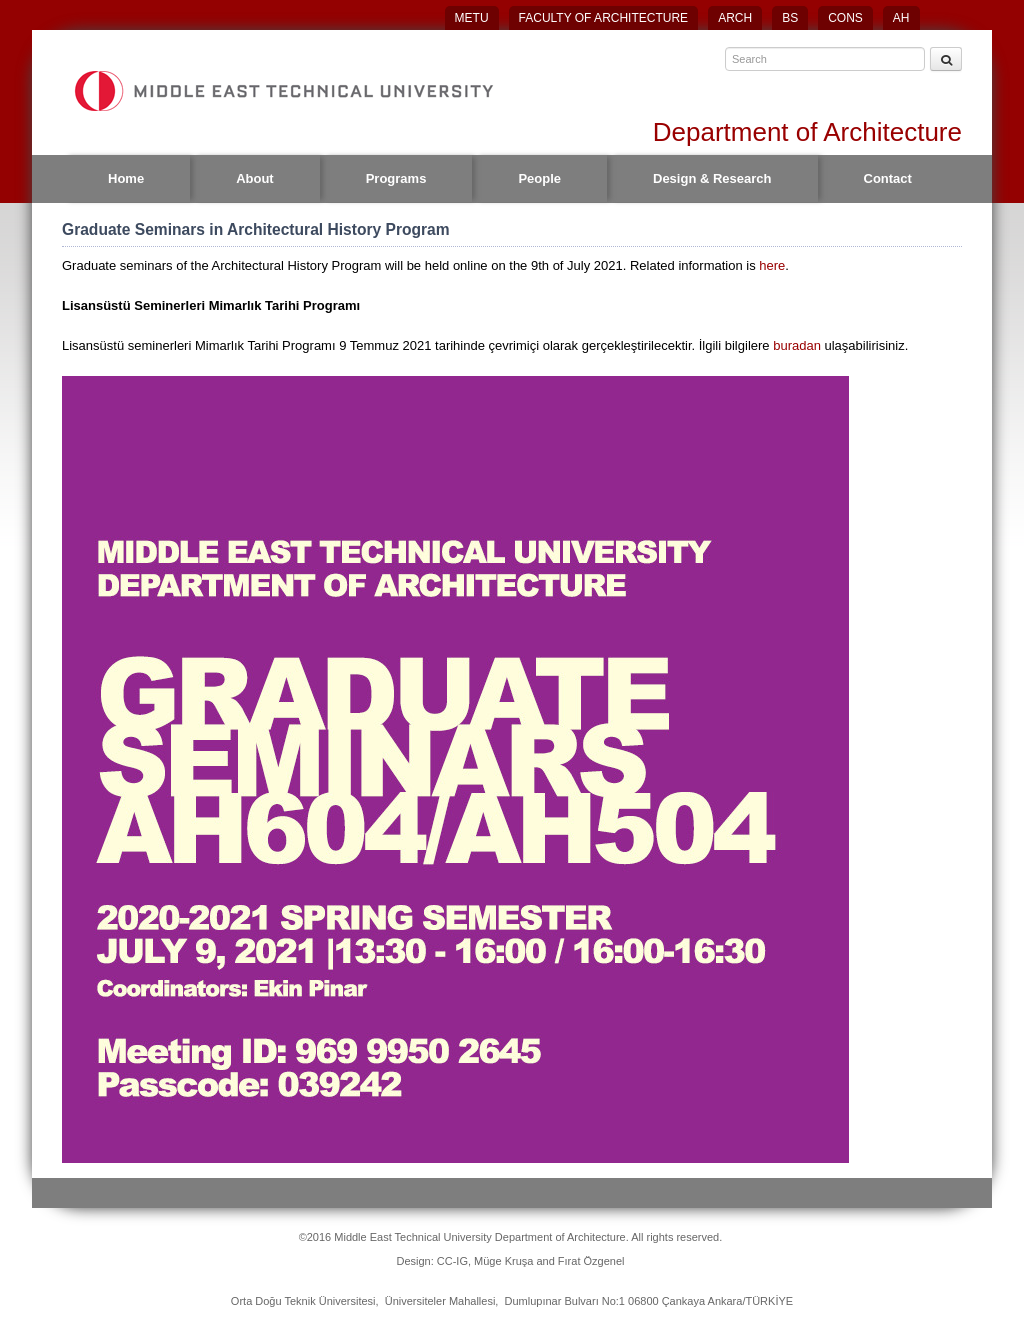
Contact (888, 178)
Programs (396, 178)
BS (790, 18)
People (539, 178)
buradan (798, 345)
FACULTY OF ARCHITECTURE (604, 18)
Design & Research (712, 178)
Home (126, 178)
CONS (845, 18)
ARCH (735, 18)
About (255, 178)
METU (472, 18)
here (772, 265)
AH (901, 18)
